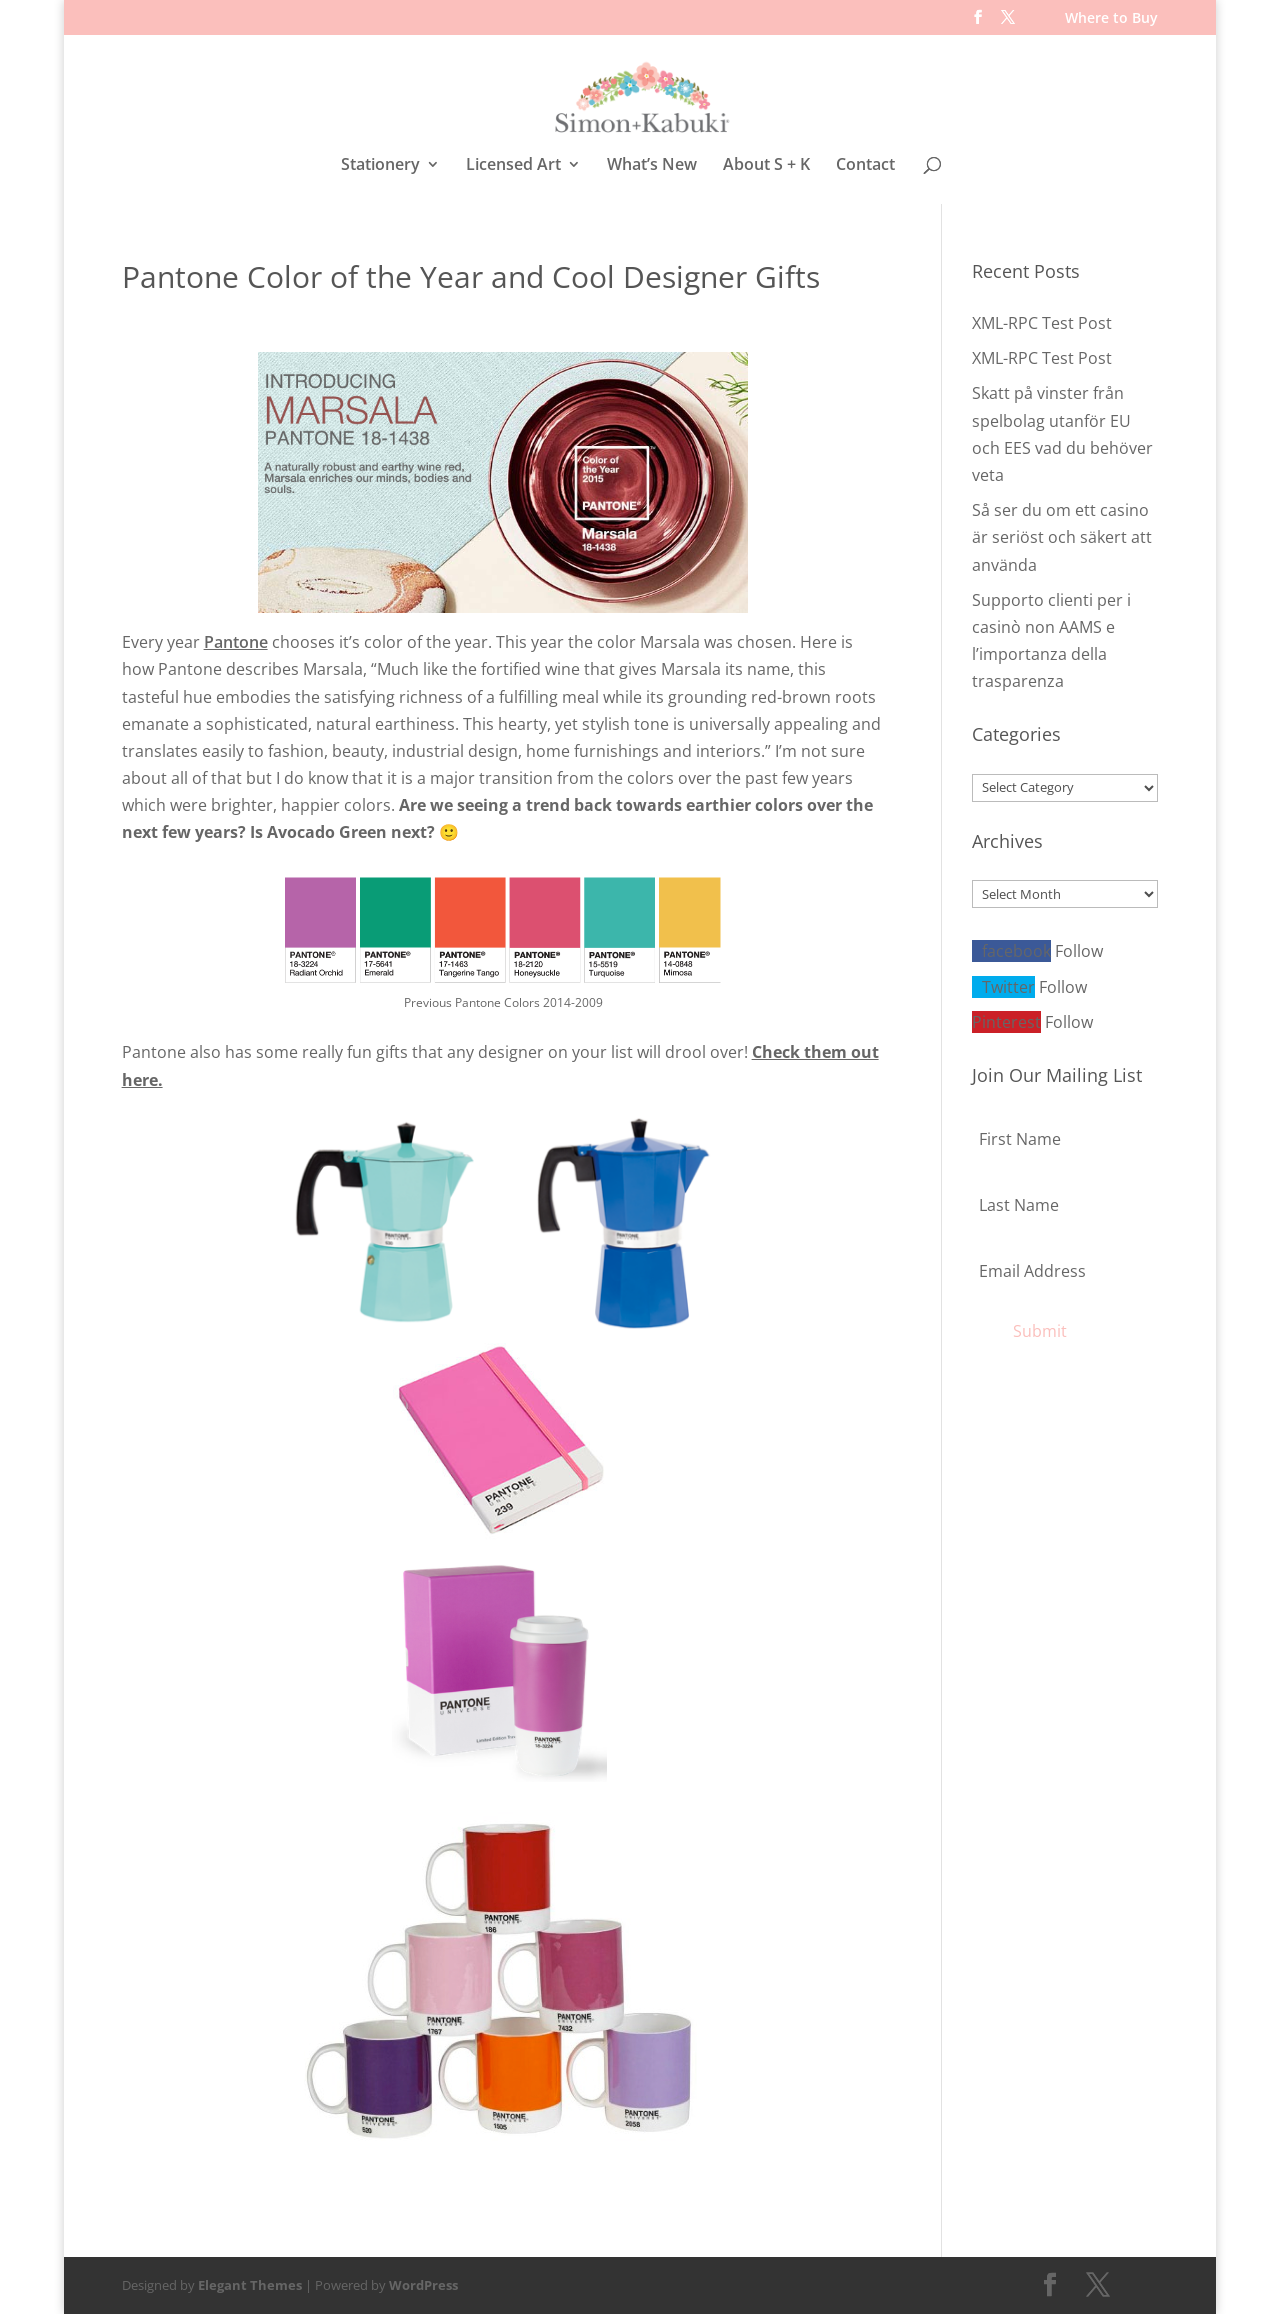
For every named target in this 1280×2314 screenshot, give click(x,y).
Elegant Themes (250, 2285)
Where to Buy (1111, 19)
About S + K (766, 165)
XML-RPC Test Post (1042, 323)
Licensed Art (513, 165)
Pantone (236, 642)
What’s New (652, 165)
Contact (865, 165)
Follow (1079, 951)
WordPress (423, 2285)
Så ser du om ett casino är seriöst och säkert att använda (1062, 537)
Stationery (380, 165)
